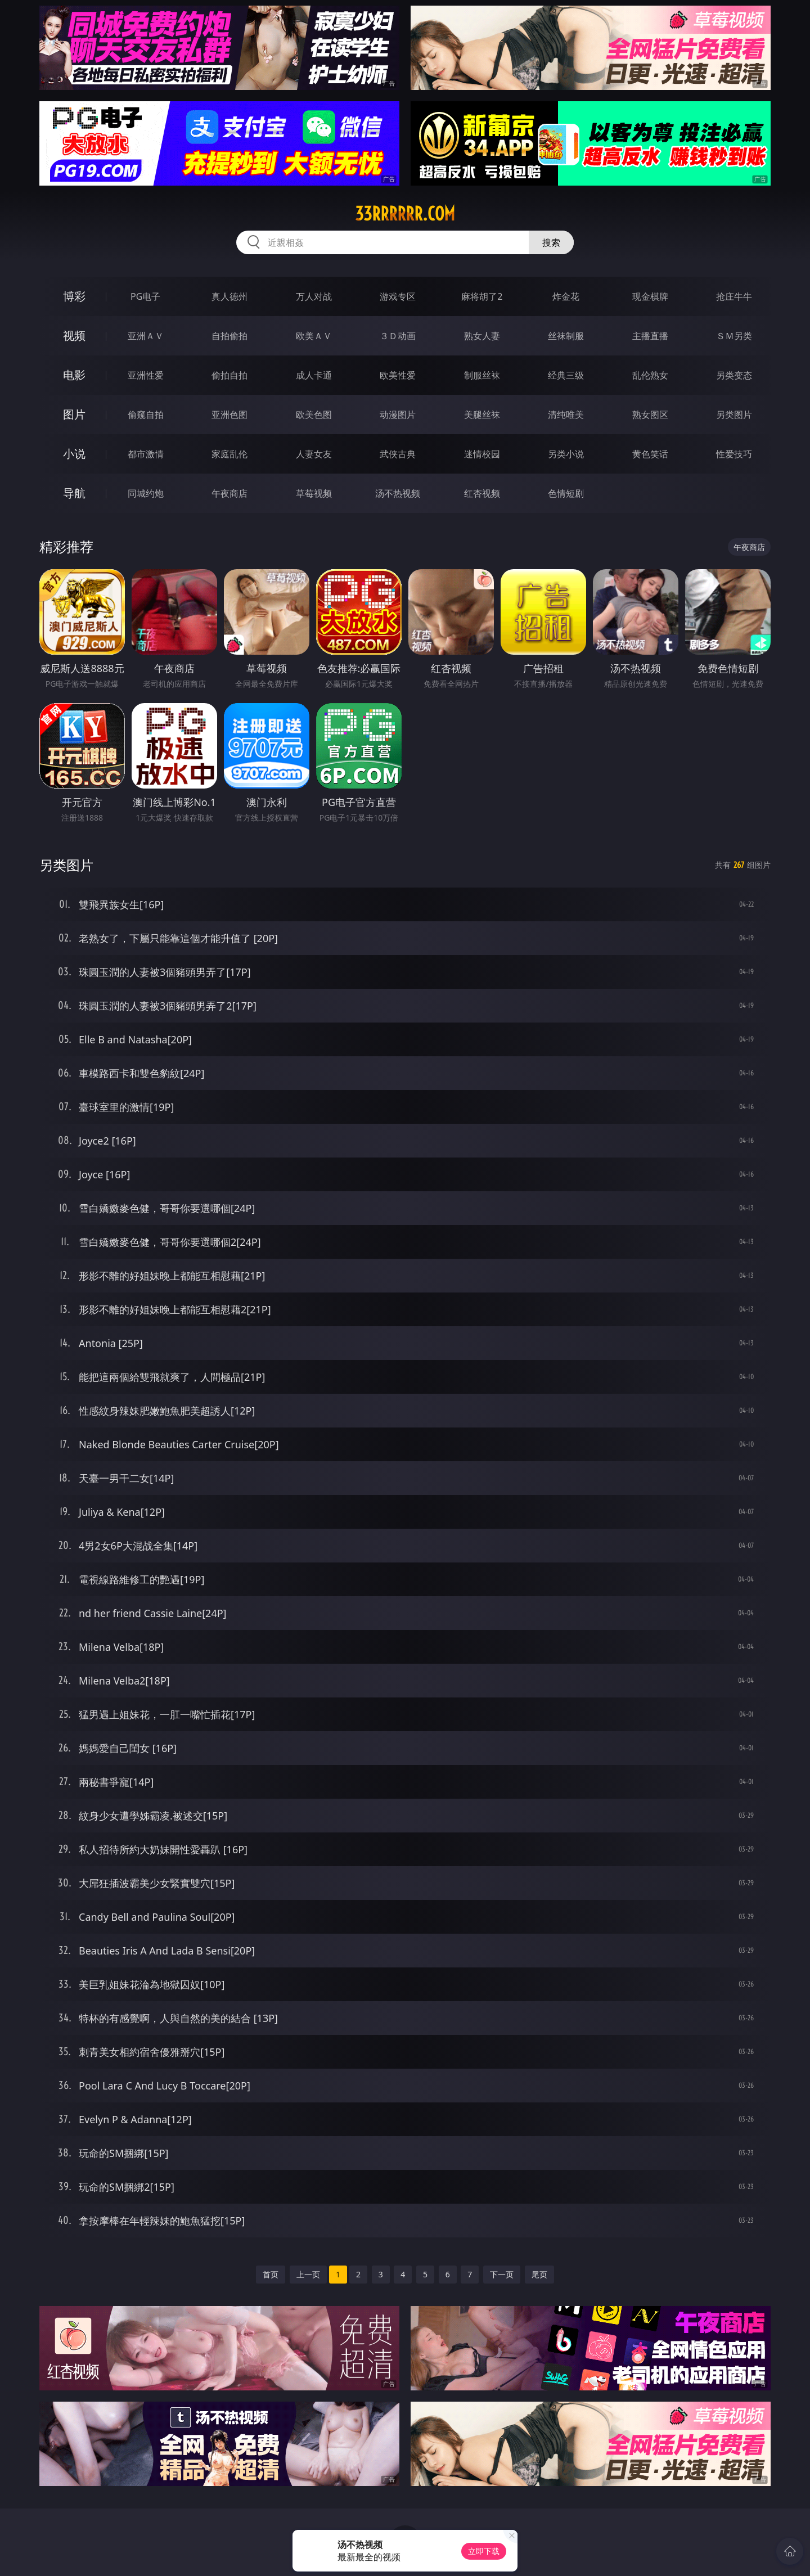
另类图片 (734, 414)
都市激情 (146, 454)
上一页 (308, 2274)
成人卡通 (314, 375)
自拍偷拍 (230, 336)
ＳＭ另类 (734, 336)
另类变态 (734, 375)
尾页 (539, 2274)
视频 (74, 335)
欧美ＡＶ (314, 336)
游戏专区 (398, 296)
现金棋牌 (650, 296)
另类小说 (566, 454)
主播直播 (650, 336)
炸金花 (565, 296)
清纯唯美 (566, 414)
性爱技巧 (734, 454)
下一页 (502, 2274)
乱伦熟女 (650, 375)
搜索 (551, 242)
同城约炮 (146, 493)
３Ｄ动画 (398, 336)
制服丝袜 (482, 375)
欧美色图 (314, 414)
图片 (74, 414)
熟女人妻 (482, 336)
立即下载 (484, 2551)
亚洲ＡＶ (146, 336)
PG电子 (145, 296)
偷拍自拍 (230, 375)
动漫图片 (398, 414)
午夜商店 (230, 493)
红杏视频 (482, 493)
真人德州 (230, 296)
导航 (74, 493)
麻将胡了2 (481, 296)
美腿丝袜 (482, 414)
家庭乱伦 (230, 454)
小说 (74, 453)
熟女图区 (650, 414)
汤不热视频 (397, 493)
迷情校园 (482, 454)
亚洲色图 (230, 414)
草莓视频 (314, 493)
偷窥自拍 (146, 414)
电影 (74, 374)
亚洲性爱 (146, 375)
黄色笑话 (650, 454)
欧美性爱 (398, 375)
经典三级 (566, 375)
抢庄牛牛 (734, 296)
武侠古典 (398, 454)
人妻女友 (314, 454)
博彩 (74, 296)
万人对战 (314, 296)
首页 (270, 2274)
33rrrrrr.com (405, 213)
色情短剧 (566, 493)
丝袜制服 (566, 336)
